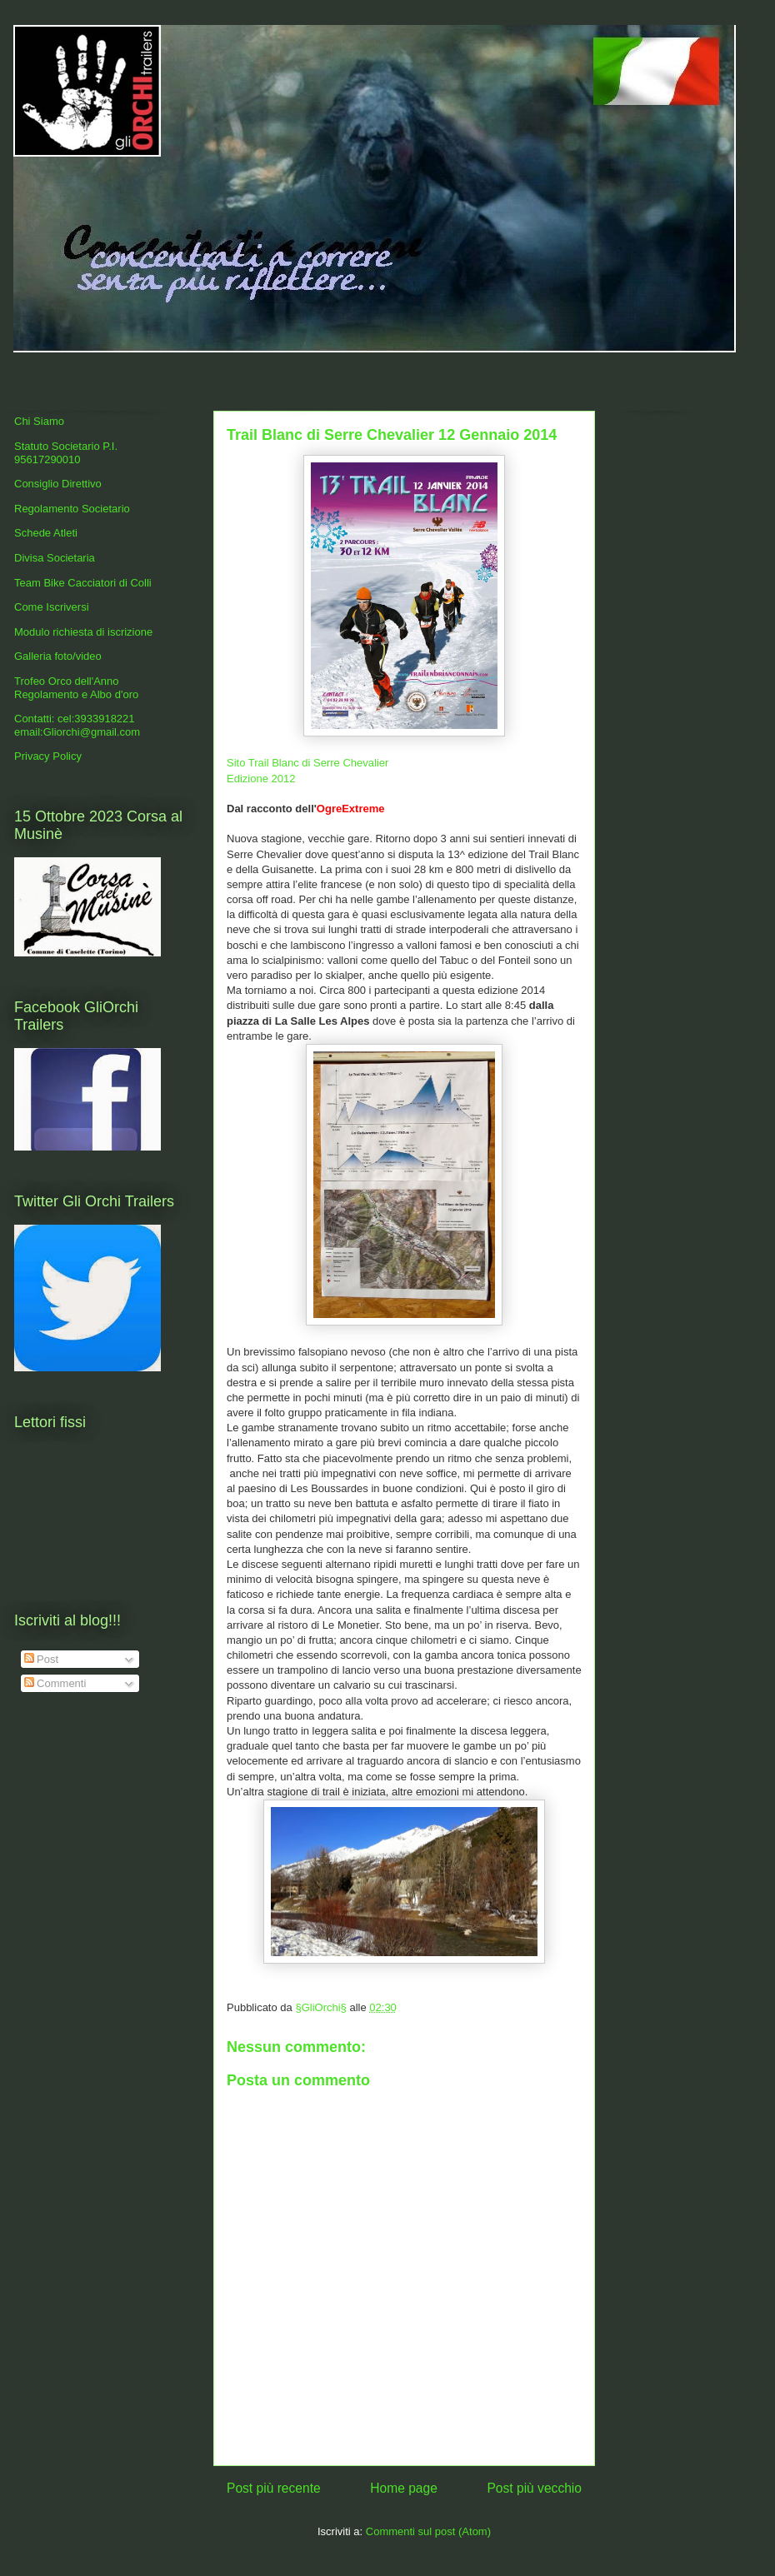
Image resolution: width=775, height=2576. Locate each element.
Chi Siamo (39, 421)
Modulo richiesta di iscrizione (83, 632)
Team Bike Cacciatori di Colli (83, 583)
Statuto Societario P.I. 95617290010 (66, 453)
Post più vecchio (534, 2488)
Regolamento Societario (72, 508)
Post (41, 1659)
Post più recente (274, 2488)
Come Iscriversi (51, 607)
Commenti (55, 1683)
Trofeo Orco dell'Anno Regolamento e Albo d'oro (76, 688)
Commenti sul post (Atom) (428, 2531)
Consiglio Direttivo (58, 483)
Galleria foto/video (58, 656)
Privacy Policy (48, 756)
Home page (404, 2488)
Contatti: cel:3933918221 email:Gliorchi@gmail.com (77, 725)
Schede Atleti (46, 533)
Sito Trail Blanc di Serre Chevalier (307, 762)
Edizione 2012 (261, 778)
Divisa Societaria (54, 558)
